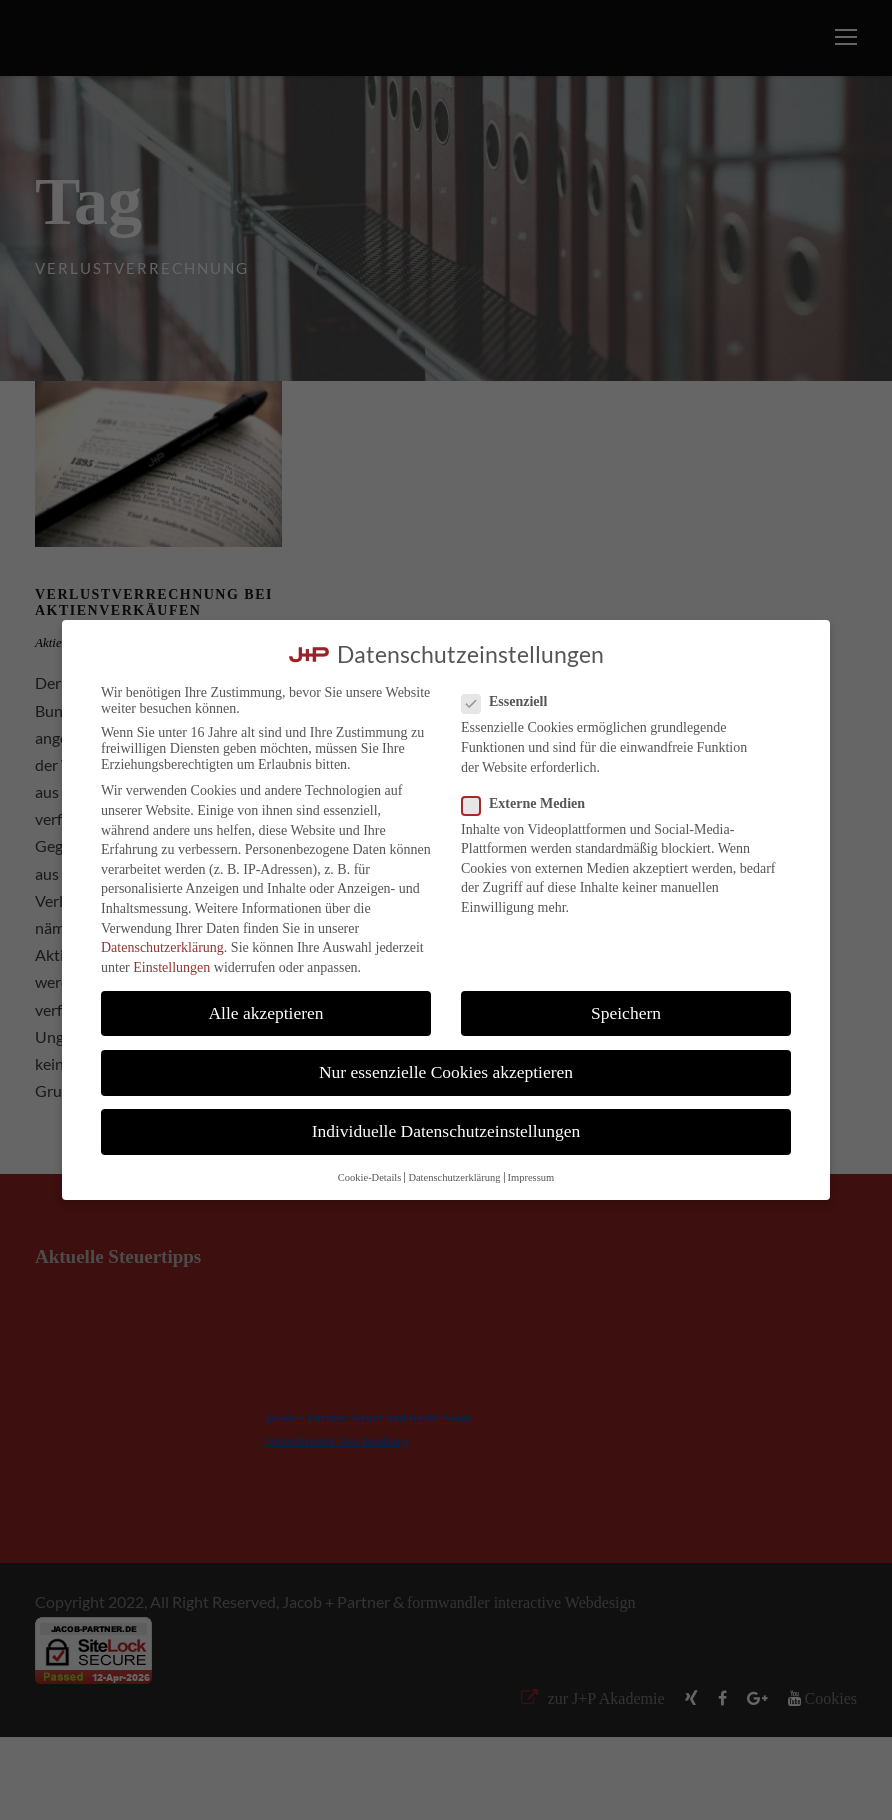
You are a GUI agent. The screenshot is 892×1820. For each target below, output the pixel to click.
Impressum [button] (531, 1177)
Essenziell (512, 702)
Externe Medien (531, 804)
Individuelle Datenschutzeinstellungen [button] (446, 1131)
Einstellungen (171, 967)
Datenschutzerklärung (162, 947)
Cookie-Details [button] (370, 1177)
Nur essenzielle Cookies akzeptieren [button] (446, 1072)
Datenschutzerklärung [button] (454, 1177)
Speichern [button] (626, 1013)
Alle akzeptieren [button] (265, 1013)
